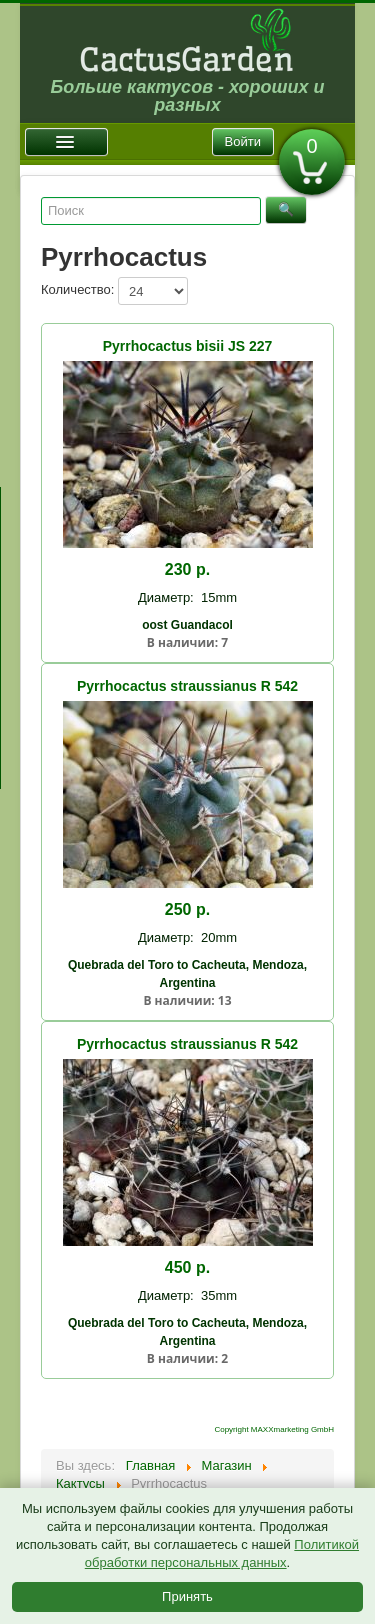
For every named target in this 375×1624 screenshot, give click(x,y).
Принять (187, 1596)
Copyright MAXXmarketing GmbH (274, 1429)
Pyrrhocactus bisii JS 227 (188, 346)
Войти (243, 141)
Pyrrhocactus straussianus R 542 (187, 686)
